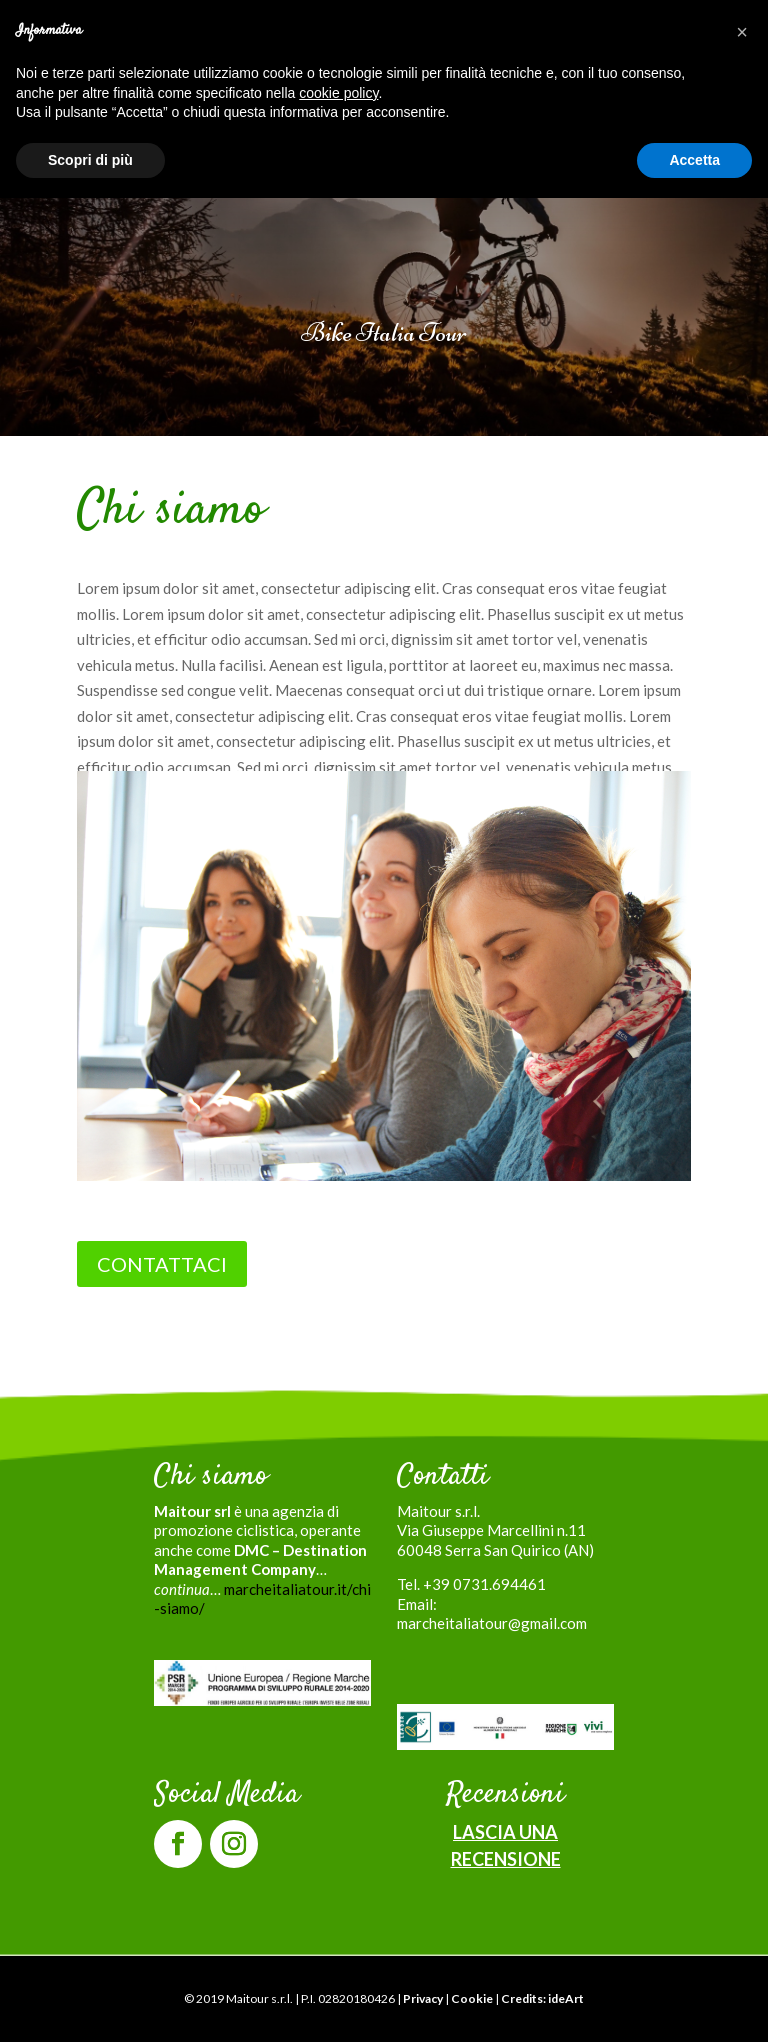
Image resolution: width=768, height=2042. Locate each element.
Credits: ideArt (542, 1998)
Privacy (423, 1998)
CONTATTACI (162, 1264)
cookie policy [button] (338, 93)
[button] (742, 32)
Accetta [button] (694, 160)
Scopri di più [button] (90, 160)
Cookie (472, 1998)
